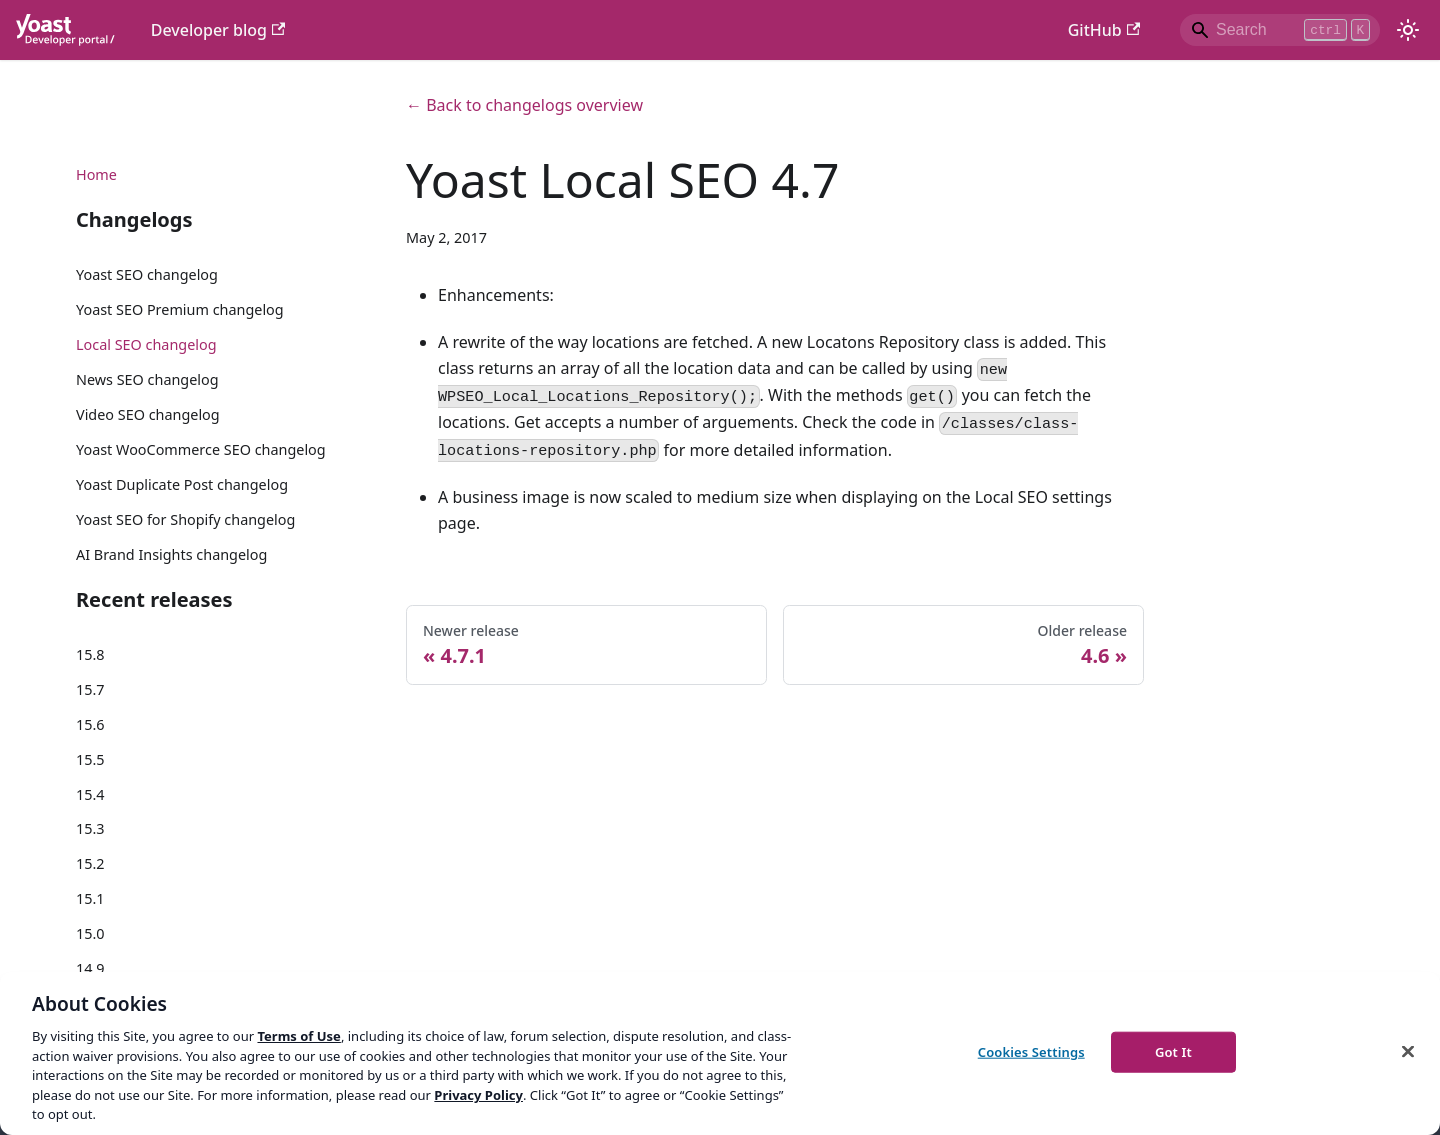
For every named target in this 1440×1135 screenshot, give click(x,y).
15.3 (90, 828)
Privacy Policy (478, 1095)
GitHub (1104, 30)
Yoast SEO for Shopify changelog (185, 519)
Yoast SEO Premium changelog (180, 309)
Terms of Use (298, 1036)
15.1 (90, 898)
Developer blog (218, 30)
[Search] (1280, 30)
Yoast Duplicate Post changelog (182, 484)
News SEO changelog (147, 379)
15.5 (90, 759)
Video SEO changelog (148, 414)
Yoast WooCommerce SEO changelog (201, 449)
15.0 (90, 933)
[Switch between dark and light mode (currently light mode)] (1408, 30)
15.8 (90, 654)
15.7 (90, 689)
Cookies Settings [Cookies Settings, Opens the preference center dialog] (1031, 1051)
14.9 (90, 968)
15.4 (90, 794)
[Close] (1408, 1051)
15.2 (90, 863)
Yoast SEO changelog (147, 274)
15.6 (90, 724)
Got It (1173, 1051)
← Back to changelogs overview (524, 105)
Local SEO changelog (146, 344)
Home (96, 174)
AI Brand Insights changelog (171, 554)
